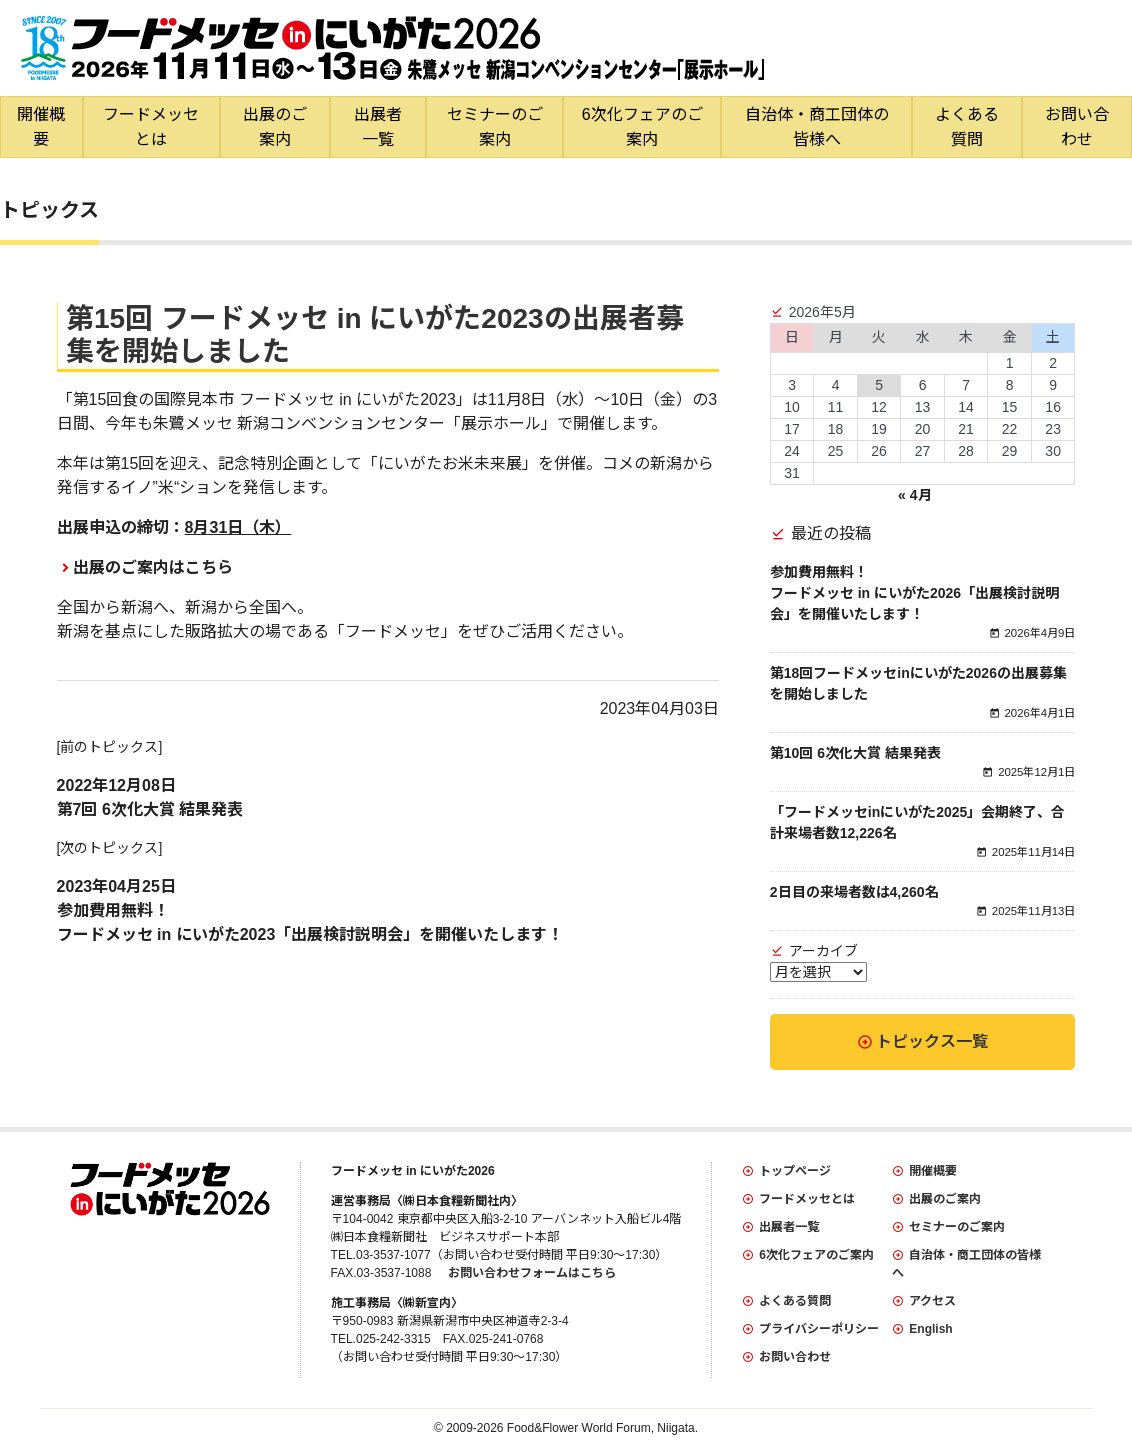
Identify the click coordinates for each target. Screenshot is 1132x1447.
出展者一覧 (378, 127)
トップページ (795, 1171)
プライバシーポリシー (819, 1329)
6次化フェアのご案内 (642, 127)
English (930, 1329)
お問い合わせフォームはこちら (532, 1273)
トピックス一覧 (932, 1041)
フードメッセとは (151, 127)
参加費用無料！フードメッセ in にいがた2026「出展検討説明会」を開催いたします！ (914, 593)
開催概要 (41, 127)
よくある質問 (967, 127)
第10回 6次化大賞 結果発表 (855, 753)
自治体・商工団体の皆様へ (817, 127)
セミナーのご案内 (495, 127)
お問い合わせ (1077, 127)
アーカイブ (823, 951)
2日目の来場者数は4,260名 (854, 892)
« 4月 (914, 495)
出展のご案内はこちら (153, 567)
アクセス (932, 1301)
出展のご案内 (275, 127)
